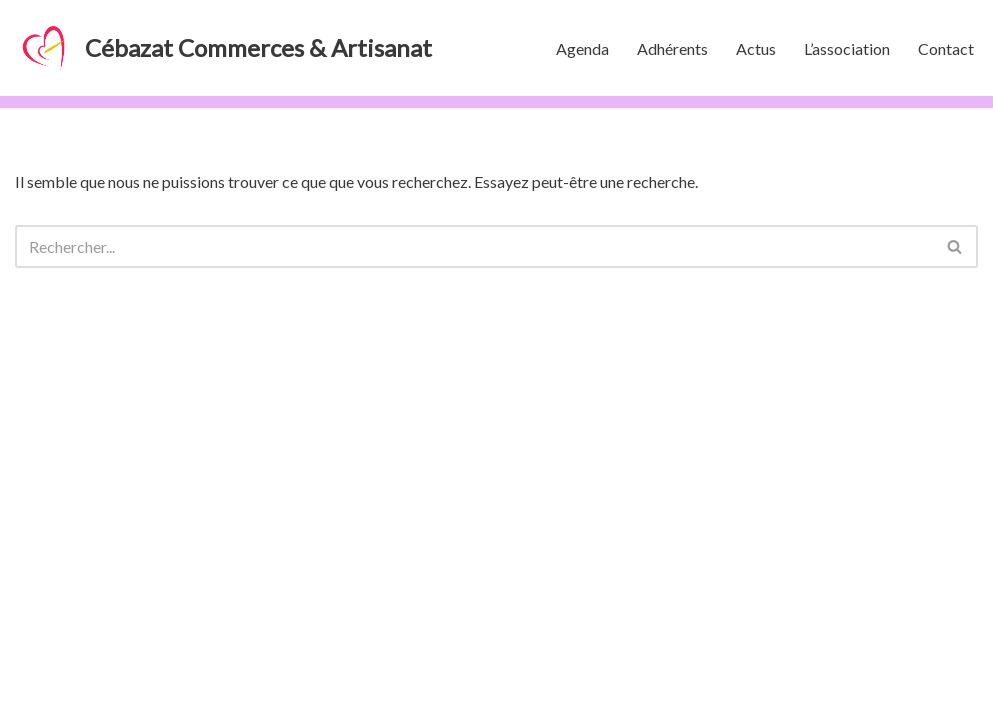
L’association (847, 48)
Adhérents (672, 48)
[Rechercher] (474, 246)
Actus (756, 48)
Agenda (582, 48)
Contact (946, 48)
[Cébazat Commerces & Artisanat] (223, 48)
